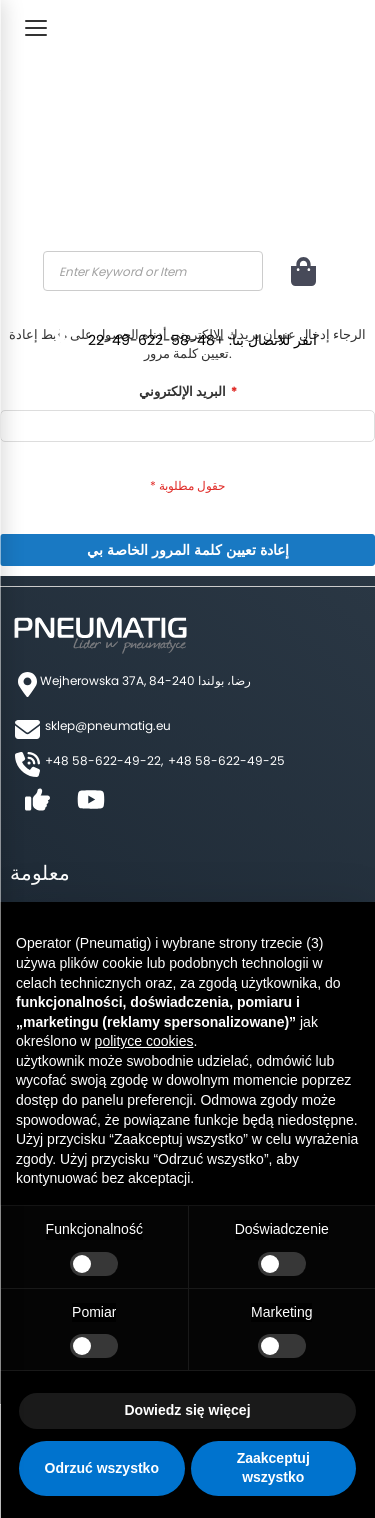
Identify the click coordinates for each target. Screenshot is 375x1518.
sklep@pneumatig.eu (108, 725)
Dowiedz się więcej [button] (187, 1410)
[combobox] (153, 271)
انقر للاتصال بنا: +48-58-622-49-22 (202, 340)
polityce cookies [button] (144, 1041)
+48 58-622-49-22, (104, 760)
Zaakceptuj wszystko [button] (273, 1468)
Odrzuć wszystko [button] (102, 1468)
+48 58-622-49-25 (226, 760)
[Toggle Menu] (36, 28)
